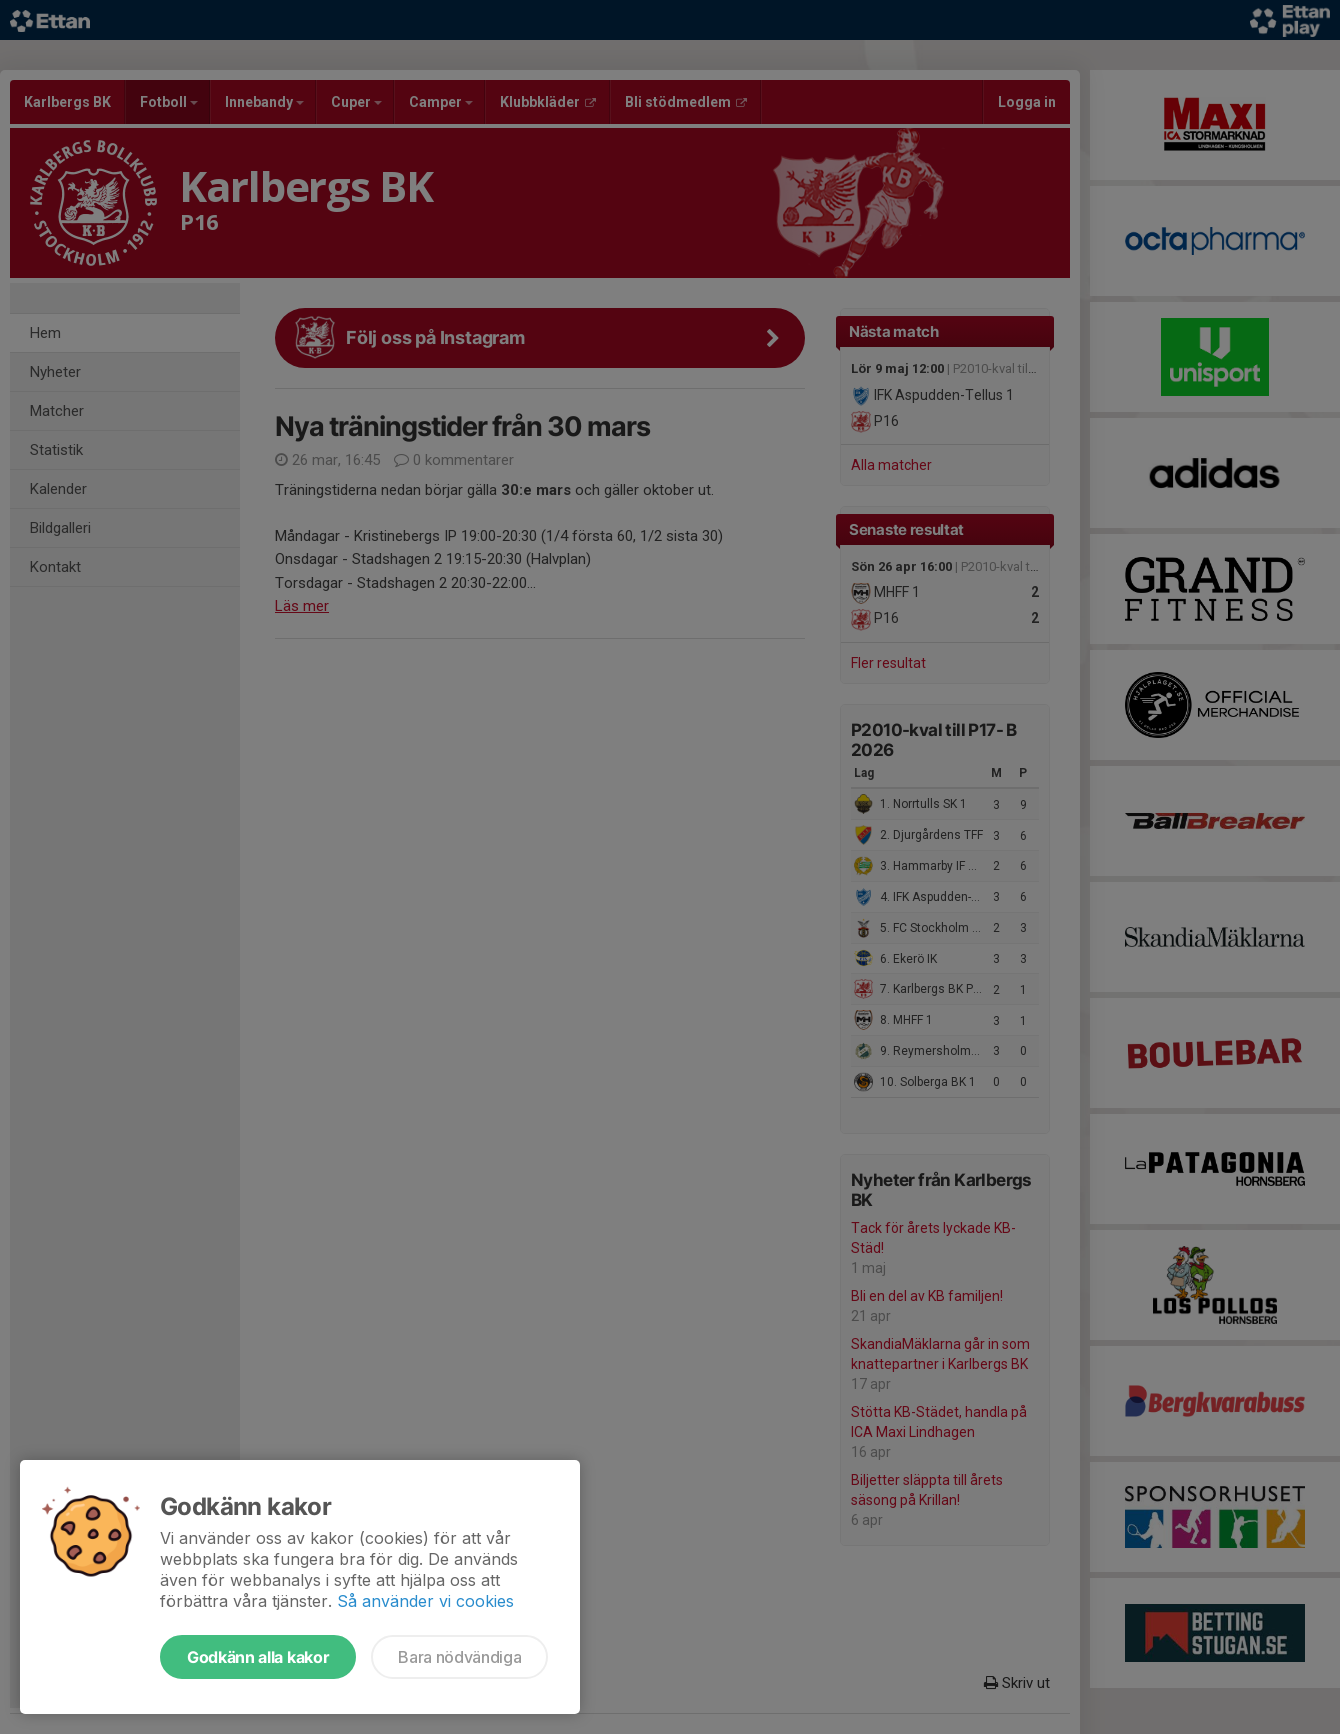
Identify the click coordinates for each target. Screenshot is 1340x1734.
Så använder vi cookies (425, 1601)
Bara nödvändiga (459, 1657)
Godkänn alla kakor (258, 1657)
